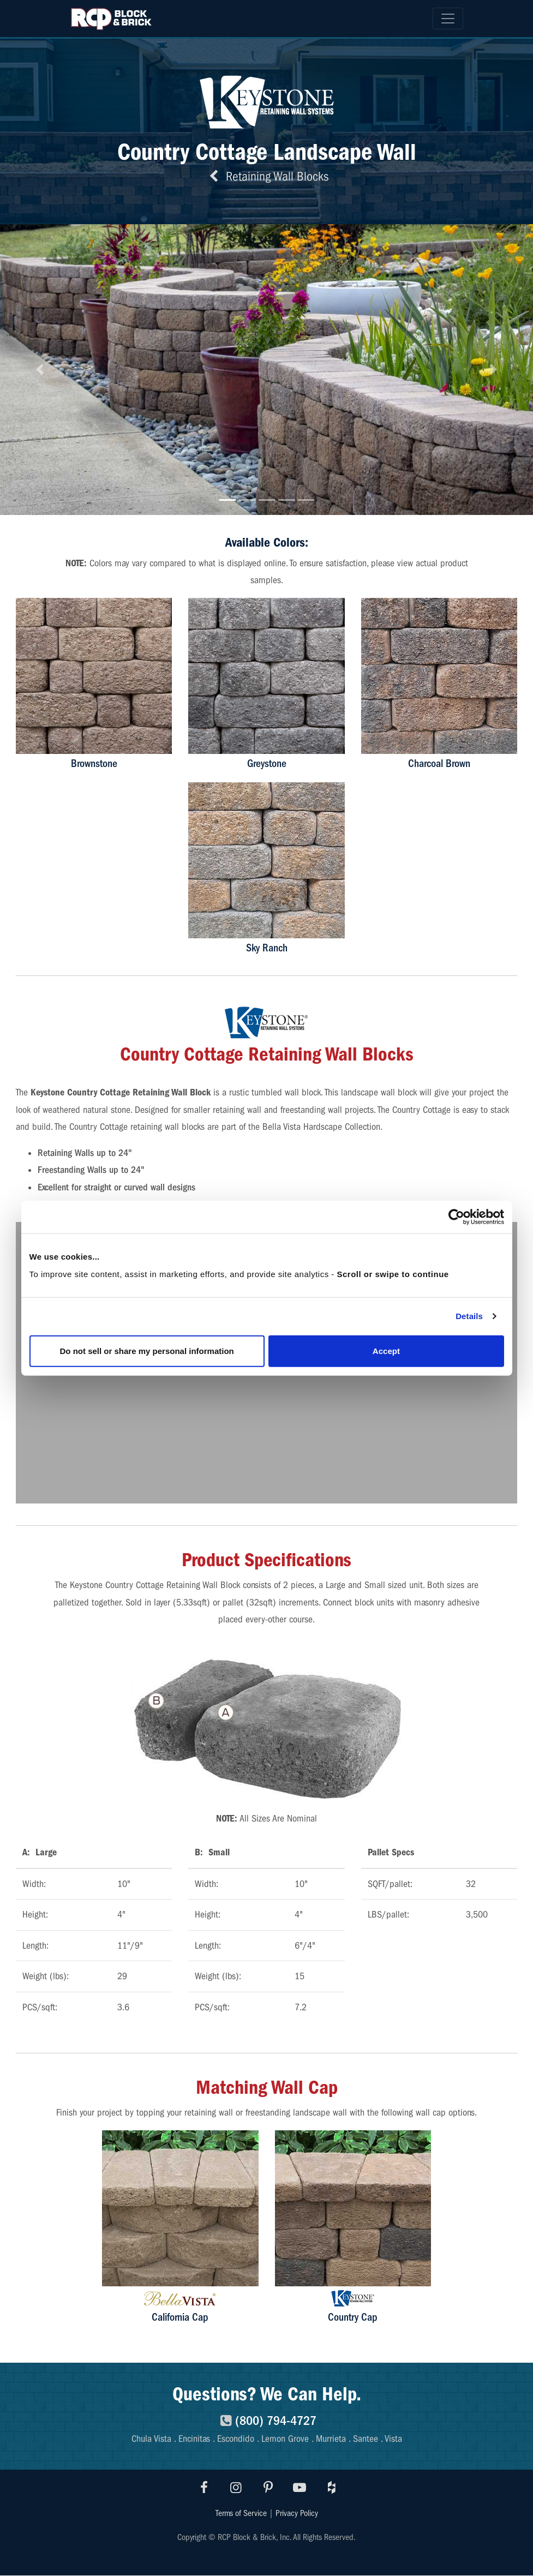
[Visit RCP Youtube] (300, 2487)
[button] (40, 369)
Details (469, 1316)
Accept (386, 1350)
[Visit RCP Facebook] (204, 2487)
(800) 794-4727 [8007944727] (266, 2420)
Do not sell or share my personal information (147, 1350)
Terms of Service (241, 2513)
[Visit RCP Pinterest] (268, 2487)
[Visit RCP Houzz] (331, 2487)
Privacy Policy (297, 2513)
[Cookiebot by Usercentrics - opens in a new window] (456, 1217)
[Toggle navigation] (448, 18)
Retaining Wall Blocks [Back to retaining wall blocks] (267, 176)
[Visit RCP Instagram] (236, 2487)
